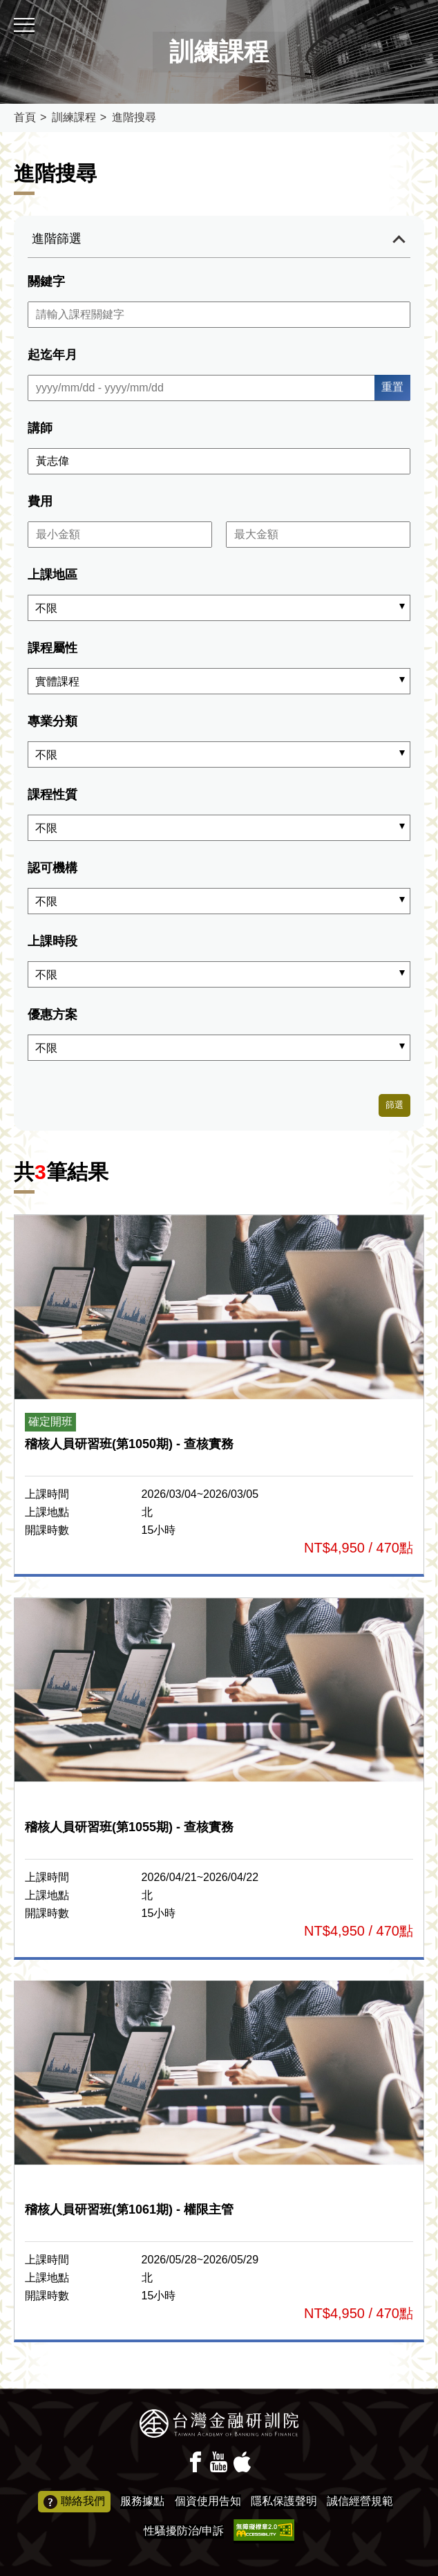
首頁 (25, 117)
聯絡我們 (74, 2502)
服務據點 (142, 2501)
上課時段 (52, 941)
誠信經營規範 (360, 2501)
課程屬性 (52, 648)
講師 (40, 428)
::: (4, 6)
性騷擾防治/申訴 (184, 2531)
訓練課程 (74, 117)
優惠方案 (52, 1014)
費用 (40, 501)
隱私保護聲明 (284, 2501)
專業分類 (52, 721)
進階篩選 (57, 238)
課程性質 (52, 794)
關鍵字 (46, 281)
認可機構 (52, 868)
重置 (392, 387)
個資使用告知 (208, 2501)
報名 (219, 1394)
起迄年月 (52, 355)
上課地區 (52, 575)
